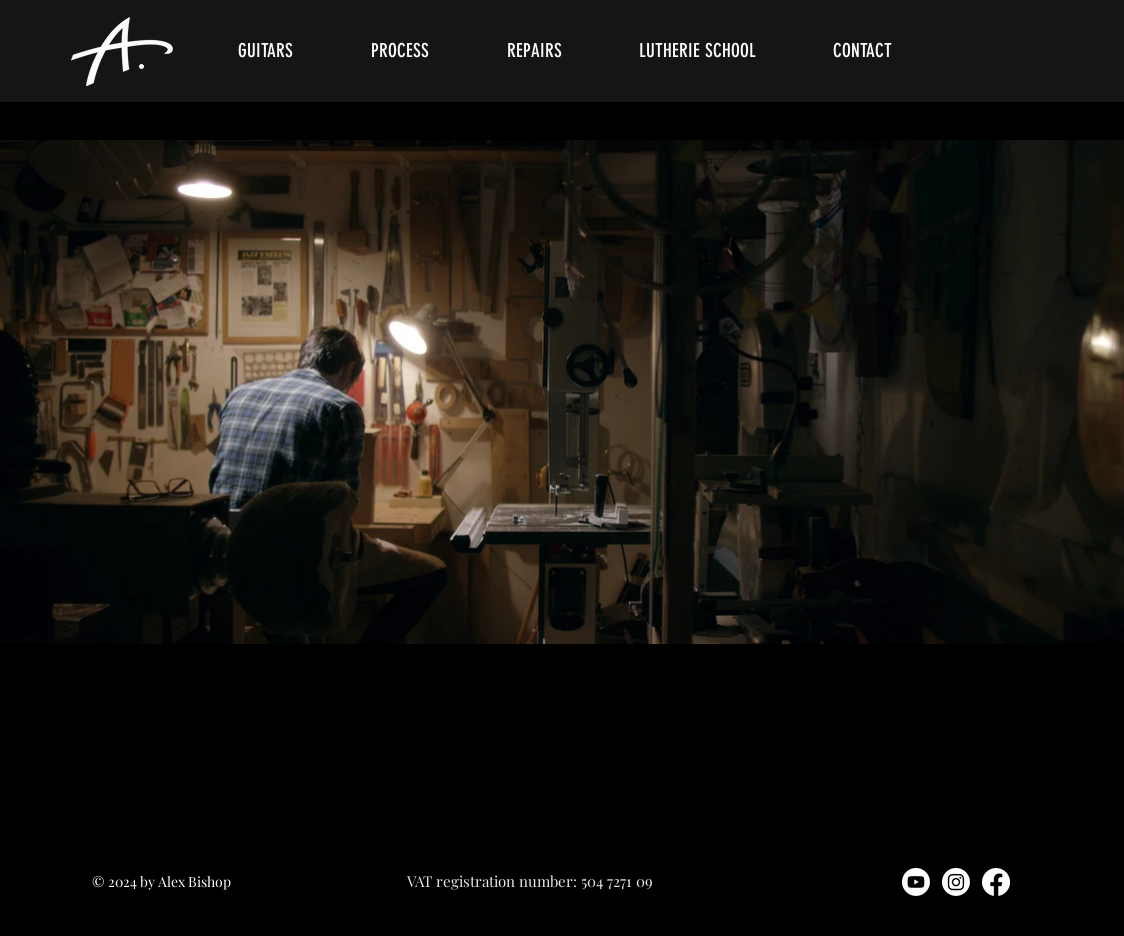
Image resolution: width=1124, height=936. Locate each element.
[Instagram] (956, 882)
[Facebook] (996, 882)
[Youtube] (916, 882)
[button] (289, 51)
